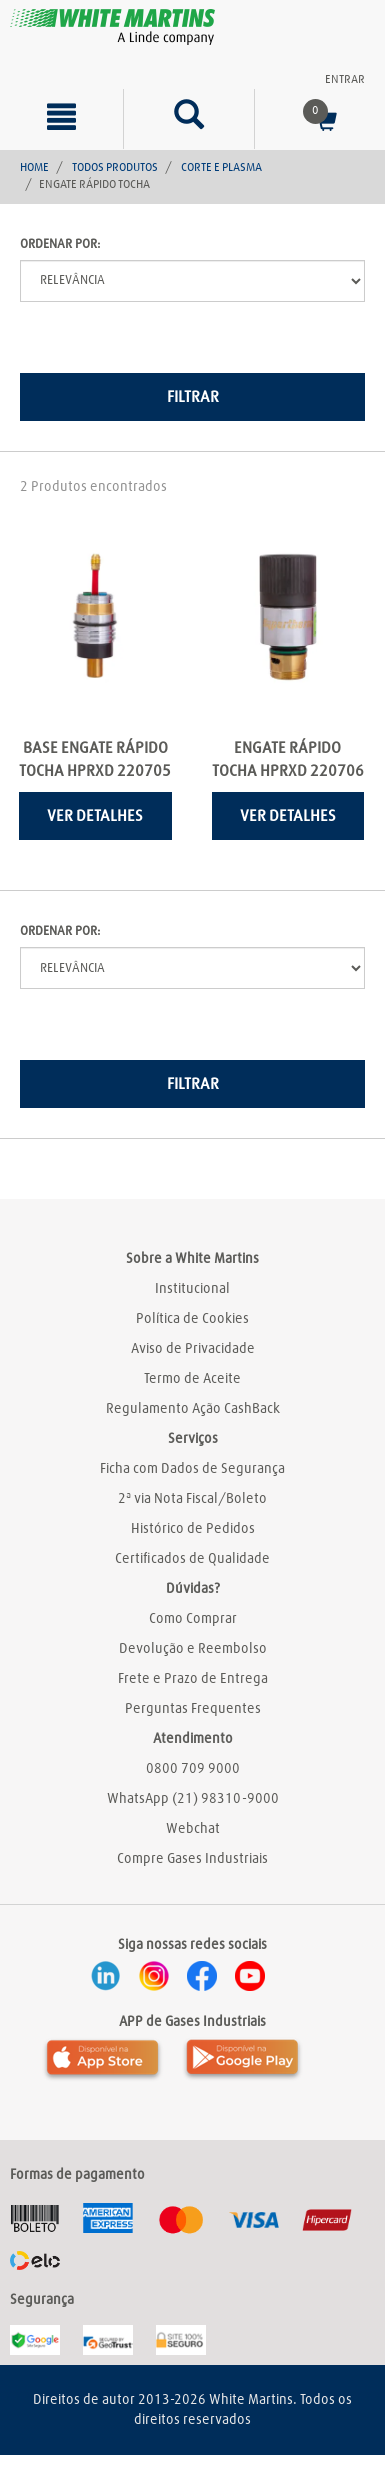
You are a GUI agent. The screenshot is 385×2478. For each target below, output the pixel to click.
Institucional (192, 1289)
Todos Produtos (115, 168)
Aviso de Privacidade (193, 1349)
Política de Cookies (192, 1319)
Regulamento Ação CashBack (193, 1409)
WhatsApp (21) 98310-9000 (193, 1799)
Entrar (345, 80)
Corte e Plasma (221, 168)
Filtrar (193, 397)
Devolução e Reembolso (193, 1649)
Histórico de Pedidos (193, 1529)
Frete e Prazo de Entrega (193, 1679)
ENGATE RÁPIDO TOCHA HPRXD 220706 (288, 759)
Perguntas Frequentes (193, 1709)
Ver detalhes (95, 816)
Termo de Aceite (192, 1379)
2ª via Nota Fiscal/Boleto (192, 1499)
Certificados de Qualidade (192, 1559)
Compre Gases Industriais (192, 1859)
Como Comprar (193, 1619)
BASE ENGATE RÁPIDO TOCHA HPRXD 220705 (95, 759)
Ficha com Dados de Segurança (192, 1469)
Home (34, 168)
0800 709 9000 (193, 1769)
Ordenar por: (60, 244)
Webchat (193, 1829)
